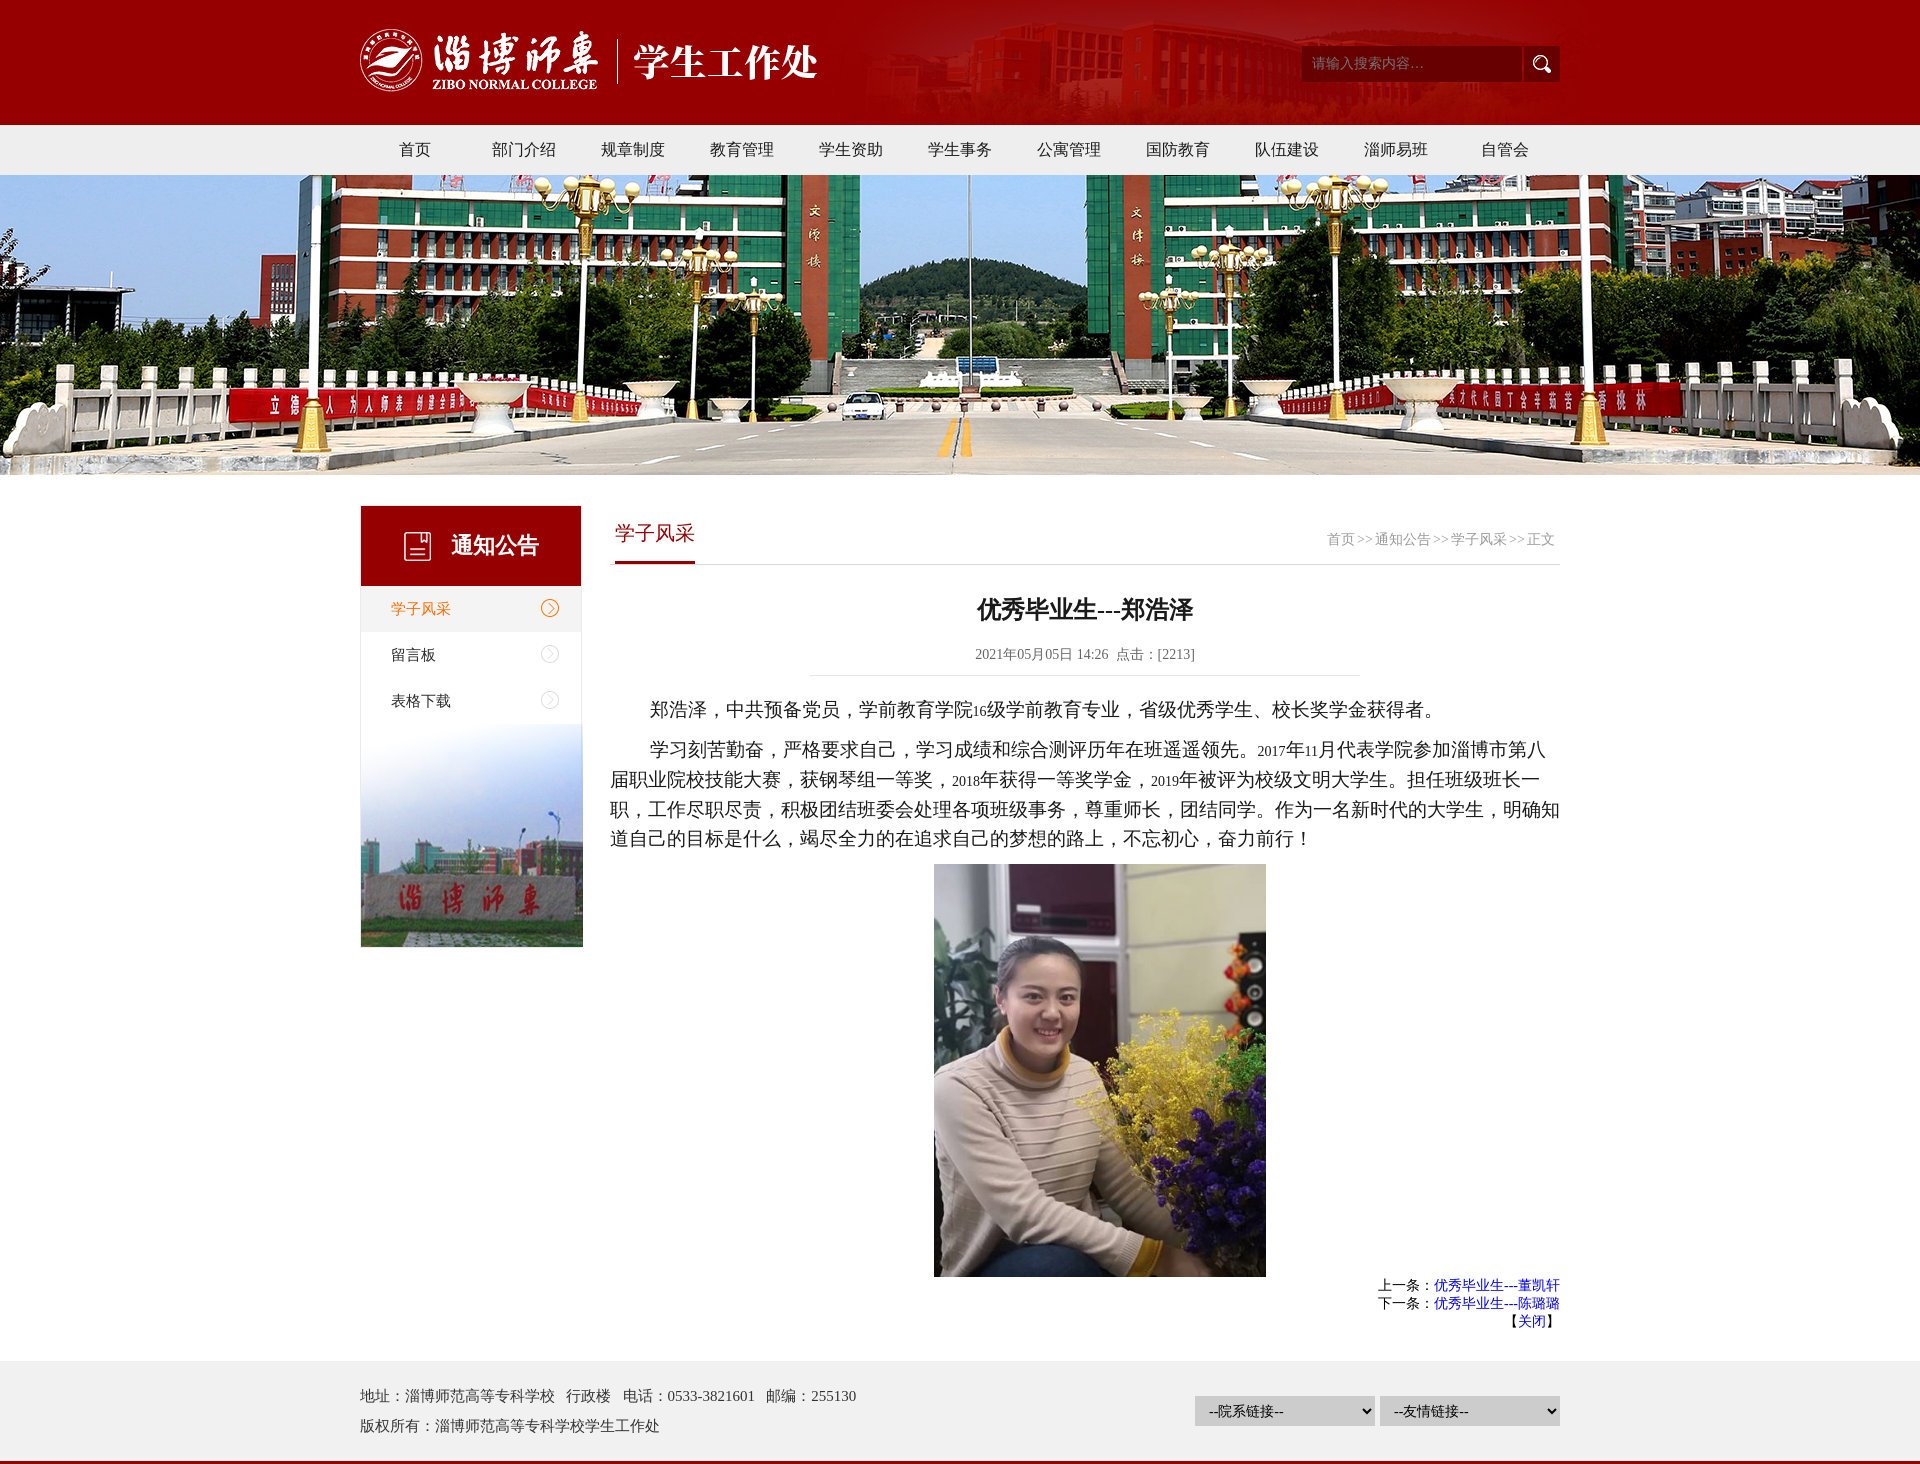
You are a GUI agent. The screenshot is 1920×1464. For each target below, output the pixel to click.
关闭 (1532, 1321)
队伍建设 (1287, 149)
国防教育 (1178, 149)
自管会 (1505, 149)
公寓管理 (1069, 149)
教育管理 (742, 149)
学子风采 (421, 609)
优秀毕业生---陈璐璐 (1497, 1303)
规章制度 (633, 149)
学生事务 (960, 149)
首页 (415, 149)
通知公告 (1403, 539)
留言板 (413, 655)
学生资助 (851, 149)
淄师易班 (1396, 149)
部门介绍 (524, 149)
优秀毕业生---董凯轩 (1497, 1285)
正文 (1541, 539)
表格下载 (421, 701)
